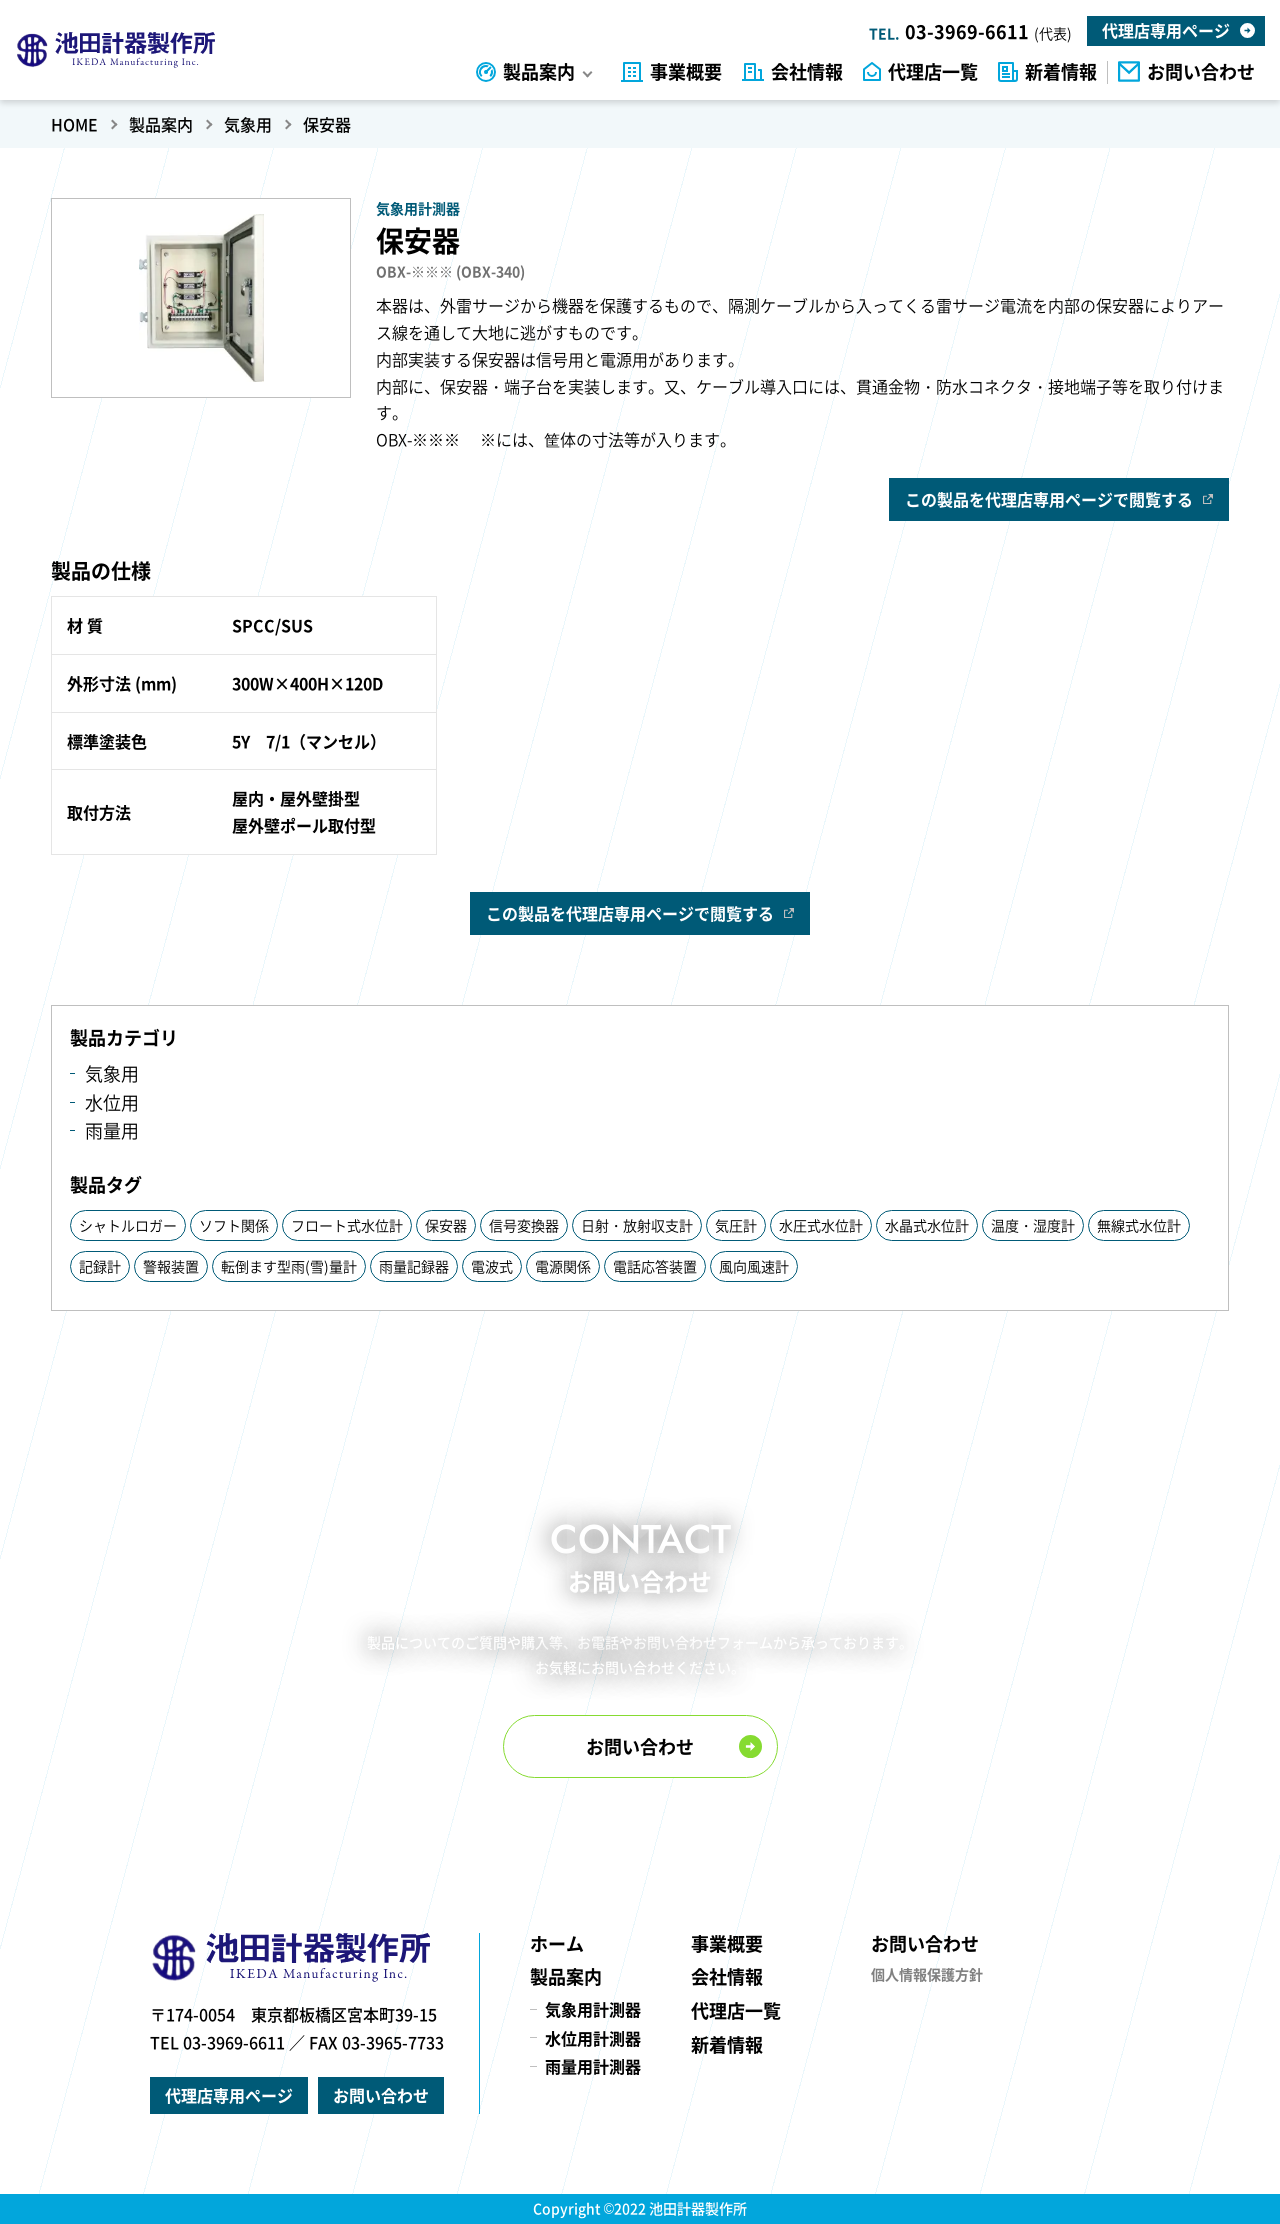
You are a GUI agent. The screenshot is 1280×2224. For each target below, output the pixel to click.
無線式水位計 (1139, 1225)
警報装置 (171, 1266)
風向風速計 (754, 1266)
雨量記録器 (414, 1266)
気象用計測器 (593, 2009)
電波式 (492, 1266)
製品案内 (539, 72)
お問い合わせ (1201, 72)
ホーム (557, 1943)
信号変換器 (524, 1225)
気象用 (112, 1073)
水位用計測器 (593, 2038)
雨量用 (112, 1130)
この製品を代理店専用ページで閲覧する (1049, 499)
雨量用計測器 (593, 2066)
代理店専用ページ (1166, 30)
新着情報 (1061, 72)
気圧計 (736, 1225)
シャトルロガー (128, 1225)
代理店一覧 (933, 72)
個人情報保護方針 (927, 1974)
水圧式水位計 (821, 1225)
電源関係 (563, 1266)
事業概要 (686, 72)
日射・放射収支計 (637, 1225)
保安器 (446, 1225)
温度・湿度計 (1033, 1225)
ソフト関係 (234, 1225)
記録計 (100, 1266)
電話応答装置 (655, 1266)
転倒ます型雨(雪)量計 (289, 1266)
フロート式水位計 (347, 1225)
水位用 (112, 1102)
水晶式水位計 (927, 1225)
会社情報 (807, 72)
